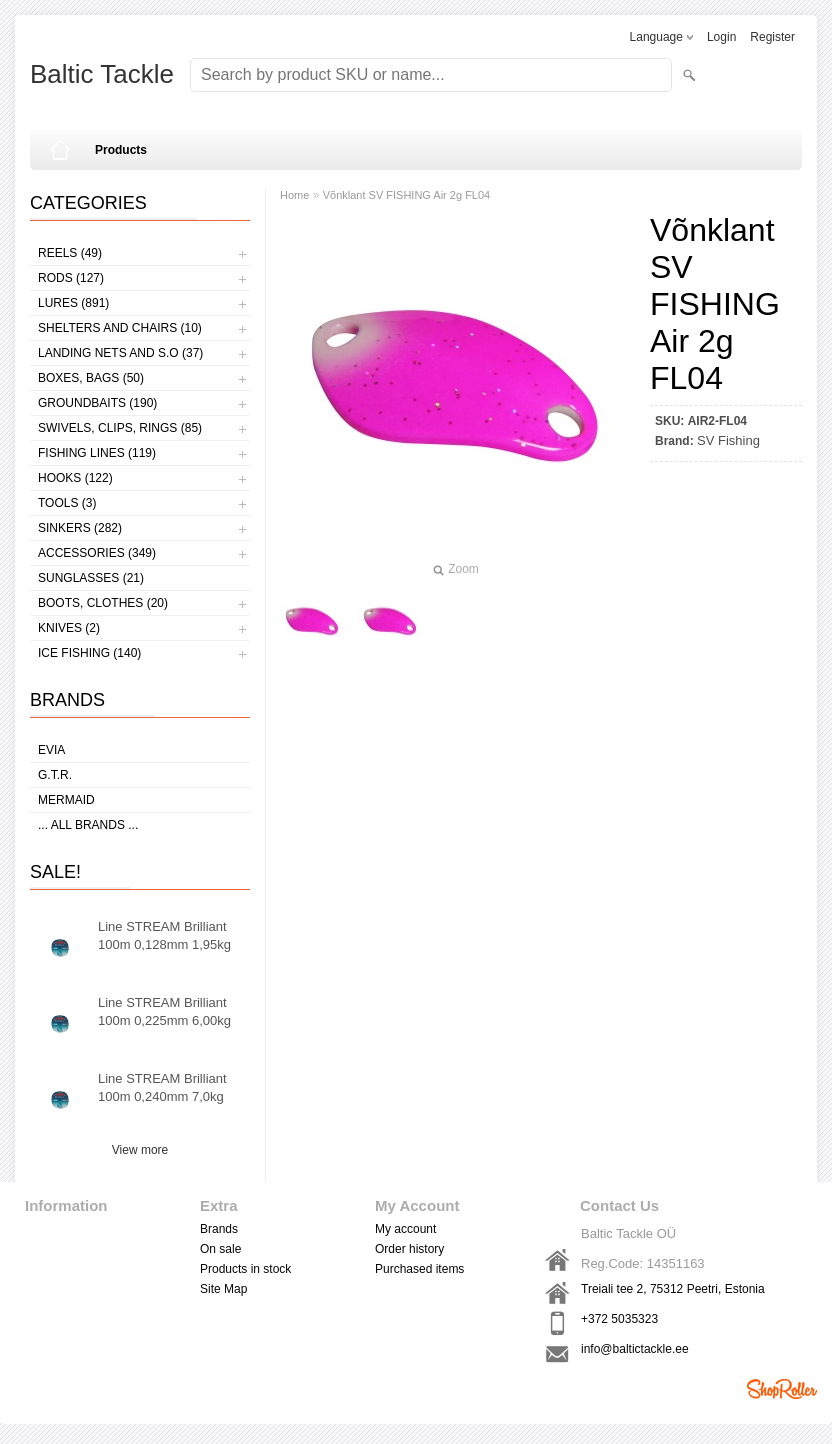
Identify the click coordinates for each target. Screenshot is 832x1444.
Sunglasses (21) (91, 578)
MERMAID (66, 800)
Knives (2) (69, 628)
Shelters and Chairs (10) (120, 328)
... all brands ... (88, 825)
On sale (220, 1249)
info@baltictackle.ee (635, 1349)
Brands (219, 1229)
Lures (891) (73, 303)
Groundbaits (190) (97, 403)
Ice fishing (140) (89, 653)
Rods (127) (71, 278)
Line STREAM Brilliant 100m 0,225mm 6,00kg (164, 1011)
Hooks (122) (75, 478)
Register (772, 37)
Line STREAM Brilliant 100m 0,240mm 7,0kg (162, 1087)
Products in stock (245, 1269)
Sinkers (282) (80, 528)
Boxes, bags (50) (91, 378)
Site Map (223, 1289)
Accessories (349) (97, 553)
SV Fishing (728, 440)
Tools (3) (67, 503)
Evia (51, 750)
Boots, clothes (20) (103, 603)
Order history (409, 1249)
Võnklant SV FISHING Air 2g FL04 (407, 195)
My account (405, 1229)
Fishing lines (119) (97, 453)
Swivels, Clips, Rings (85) (120, 428)
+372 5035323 (619, 1319)
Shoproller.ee (782, 1389)
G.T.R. (55, 775)
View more (140, 1150)
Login (721, 37)
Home (294, 195)
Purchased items (419, 1269)
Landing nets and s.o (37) (120, 353)
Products (121, 150)
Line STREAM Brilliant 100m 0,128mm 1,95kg (164, 935)
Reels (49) (70, 253)
